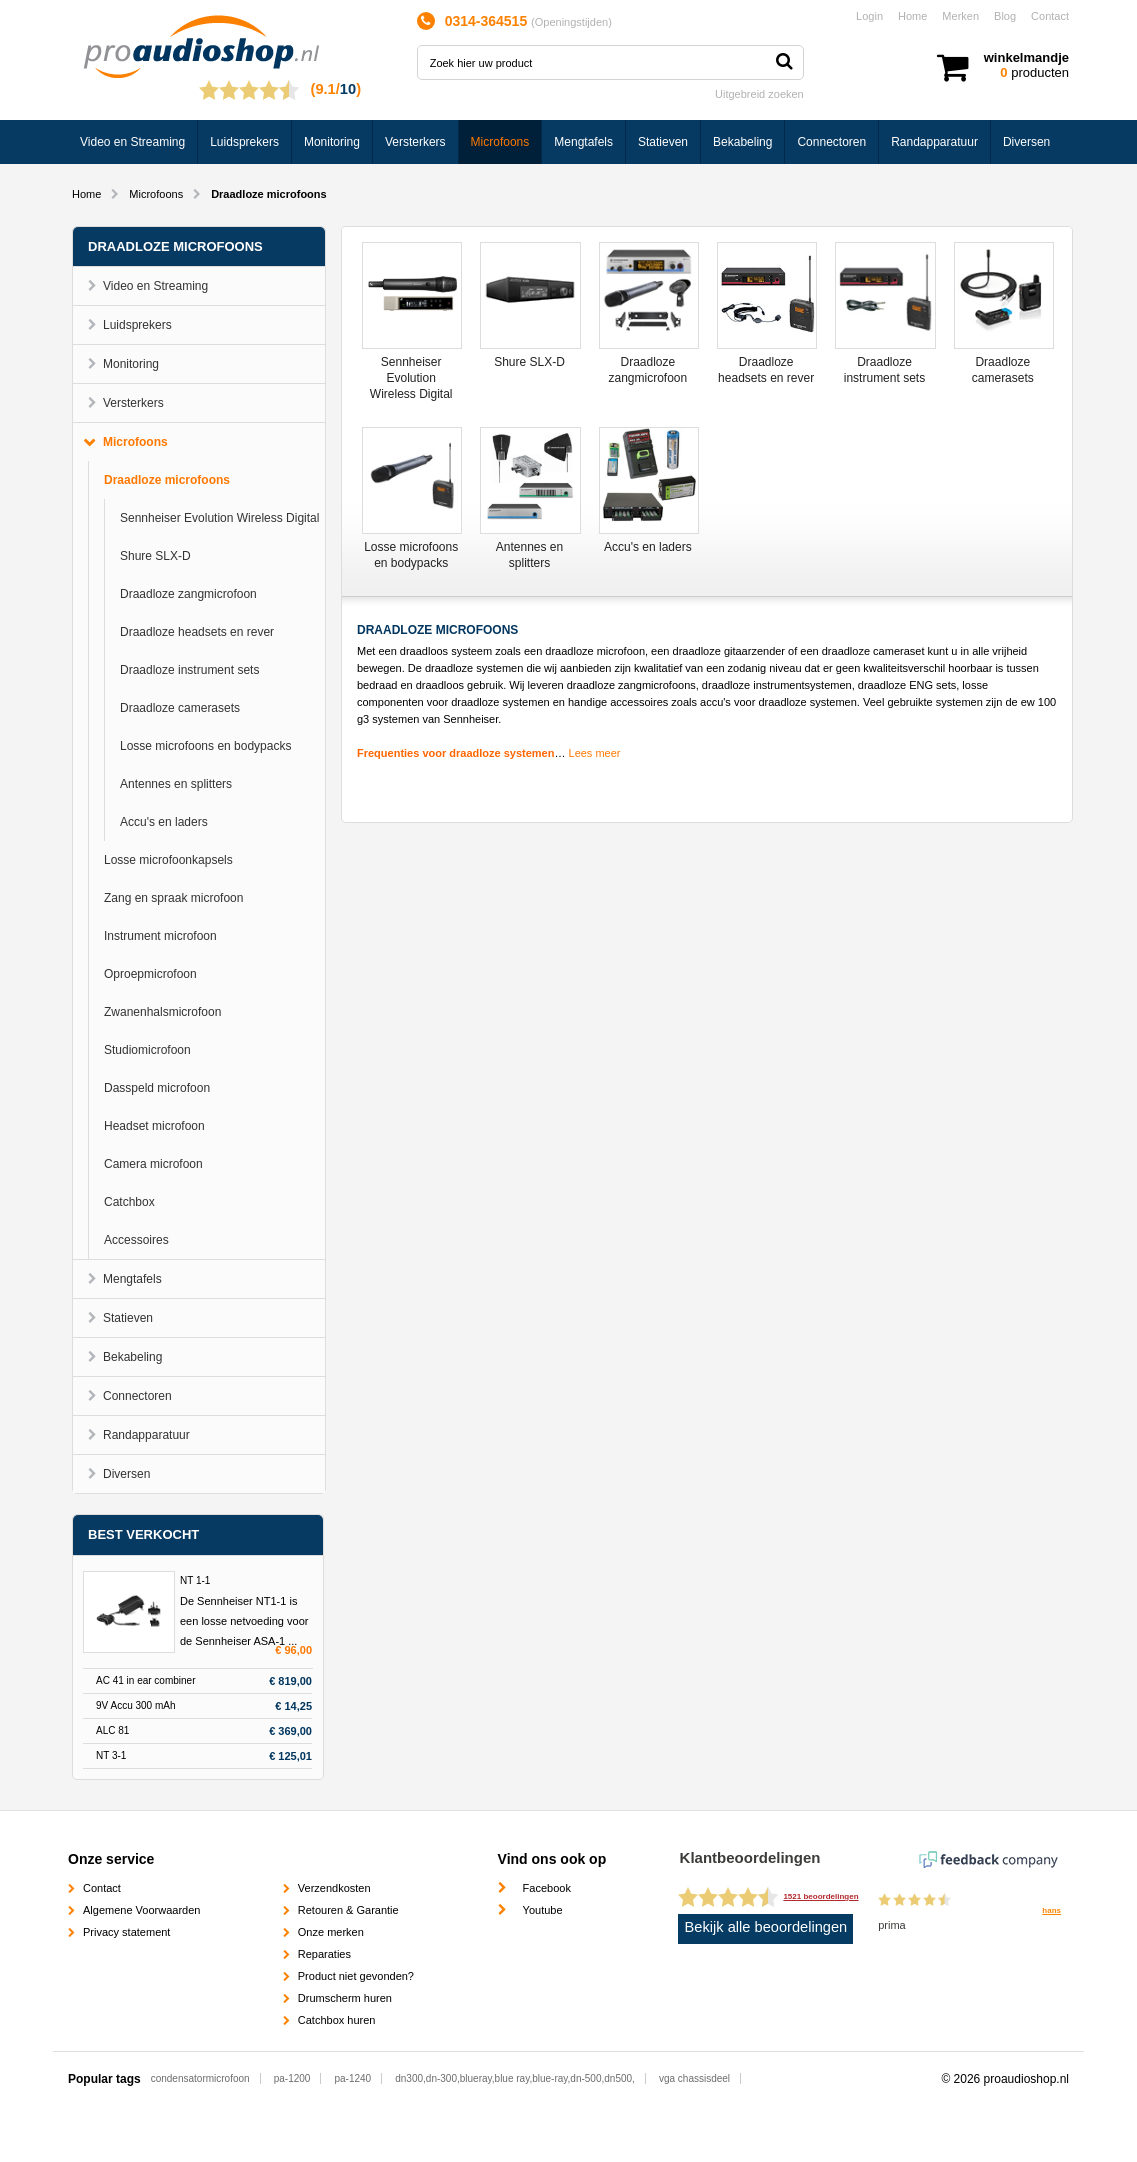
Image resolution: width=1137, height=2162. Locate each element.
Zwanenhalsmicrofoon (162, 1012)
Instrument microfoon (160, 936)
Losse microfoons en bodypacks (205, 746)
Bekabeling (742, 142)
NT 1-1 (195, 1580)
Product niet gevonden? (356, 1976)
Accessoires (136, 1240)
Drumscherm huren (345, 1998)
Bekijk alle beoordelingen (766, 1927)
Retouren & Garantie (348, 1910)
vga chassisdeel (694, 2078)
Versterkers (415, 142)
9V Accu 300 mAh (136, 1705)
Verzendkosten (334, 1888)
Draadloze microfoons (167, 480)
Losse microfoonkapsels (168, 860)
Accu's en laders (164, 822)
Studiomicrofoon (147, 1050)
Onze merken (331, 1932)
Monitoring (332, 142)
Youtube (543, 1910)
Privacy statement (126, 1932)
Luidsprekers (244, 142)
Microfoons (500, 142)
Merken (960, 16)
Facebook (547, 1888)
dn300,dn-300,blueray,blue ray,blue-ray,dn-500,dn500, (515, 2078)
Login (869, 16)
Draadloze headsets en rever (197, 632)
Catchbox (129, 1202)
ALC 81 (112, 1730)
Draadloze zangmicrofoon (188, 594)
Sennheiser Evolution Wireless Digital (219, 518)
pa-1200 (292, 2078)
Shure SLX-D (155, 556)
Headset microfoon (154, 1126)
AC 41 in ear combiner (146, 1680)
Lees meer (595, 753)
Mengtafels (583, 142)
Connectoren (831, 142)
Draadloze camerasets (180, 708)
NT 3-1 (111, 1755)
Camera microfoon (153, 1164)
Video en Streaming (132, 142)
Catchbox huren (337, 2020)
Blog (1005, 16)
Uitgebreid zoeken (759, 94)
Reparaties (324, 1954)
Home (912, 16)
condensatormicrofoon (200, 2078)
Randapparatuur (934, 142)
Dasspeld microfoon (157, 1088)
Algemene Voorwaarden (141, 1910)
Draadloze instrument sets (189, 670)
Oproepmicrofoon (150, 974)
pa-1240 (352, 2078)
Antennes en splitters (176, 784)
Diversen (1026, 142)
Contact (1050, 16)
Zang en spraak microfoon (173, 898)
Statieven (663, 142)
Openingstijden (571, 22)
